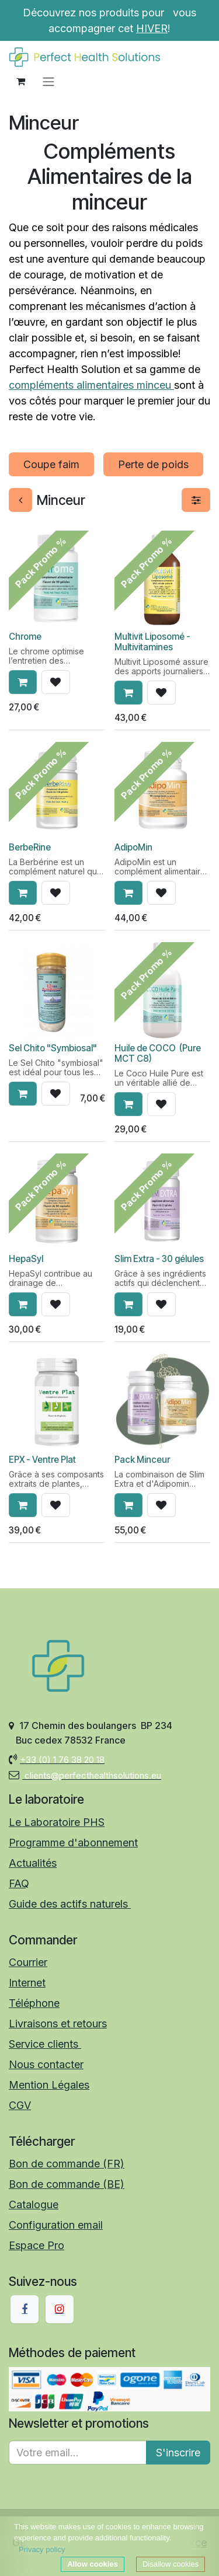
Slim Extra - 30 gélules (159, 1258)
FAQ (19, 1883)
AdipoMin (133, 847)
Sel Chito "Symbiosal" (53, 1047)
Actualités (33, 1863)
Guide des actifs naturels (70, 1904)
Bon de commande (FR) (66, 2163)
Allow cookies (92, 2564)
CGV (20, 2105)
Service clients (45, 2044)
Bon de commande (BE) (66, 2184)
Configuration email (56, 2225)
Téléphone (34, 2003)
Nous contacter (46, 2064)
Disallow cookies (170, 2564)
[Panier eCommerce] (20, 81)
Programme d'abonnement (73, 1842)
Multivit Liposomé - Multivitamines (152, 641)
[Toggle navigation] (48, 81)
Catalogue (33, 2204)
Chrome (25, 636)
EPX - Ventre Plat (42, 1459)
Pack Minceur (142, 1459)
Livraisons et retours (58, 2023)
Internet (27, 1983)
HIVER (152, 28)
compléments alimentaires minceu (91, 385)
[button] (23, 681)
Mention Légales (49, 2085)
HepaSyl (26, 1258)
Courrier (28, 1962)
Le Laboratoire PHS (57, 1822)
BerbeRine (30, 847)
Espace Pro (36, 2245)
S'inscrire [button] (178, 2452)
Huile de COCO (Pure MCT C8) (157, 1053)
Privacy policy (42, 2549)
